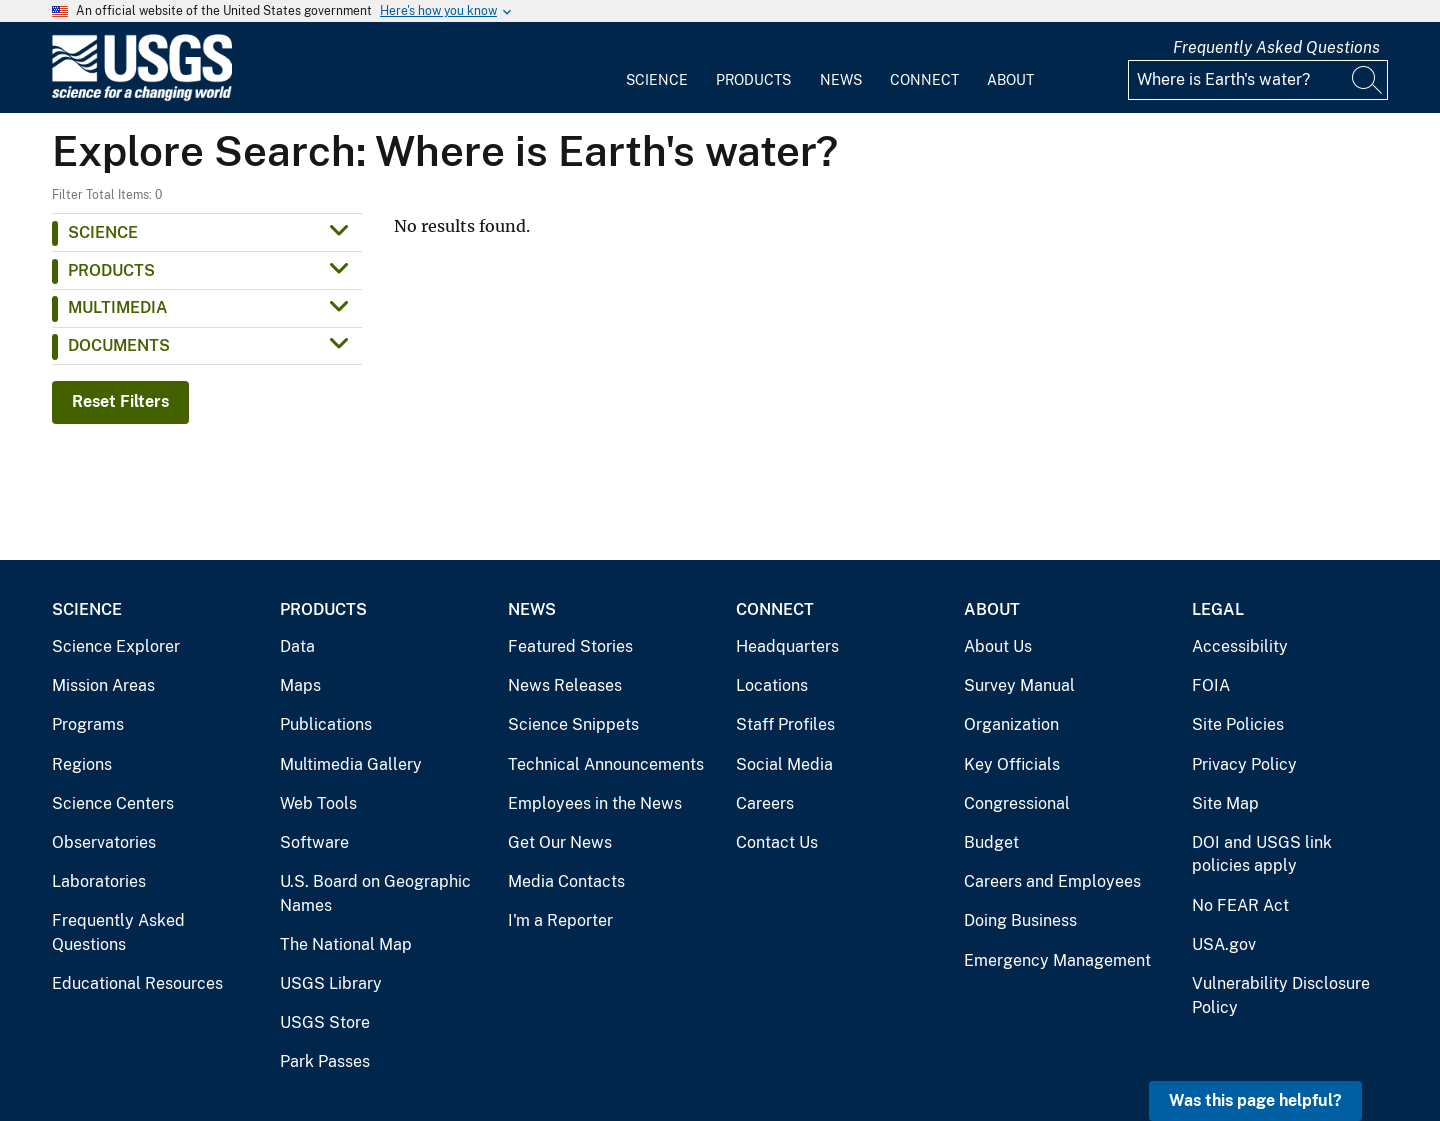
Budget (991, 842)
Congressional (1017, 803)
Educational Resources (137, 983)
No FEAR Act (1240, 905)
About (1010, 80)
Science (657, 80)
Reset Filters (120, 401)
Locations (772, 685)
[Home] (142, 96)
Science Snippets (573, 724)
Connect (924, 80)
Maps (300, 685)
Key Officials (1012, 764)
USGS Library (331, 983)
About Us (998, 646)
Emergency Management (1057, 960)
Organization (1011, 724)
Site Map (1225, 803)
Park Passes (325, 1061)
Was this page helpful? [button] (1255, 1100)
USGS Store (325, 1022)
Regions (82, 764)
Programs (88, 724)
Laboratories (99, 881)
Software (314, 842)
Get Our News (560, 842)
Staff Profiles (785, 724)
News (841, 80)
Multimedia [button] (118, 307)
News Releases (565, 685)
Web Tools (318, 803)
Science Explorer (116, 646)
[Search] (1368, 80)
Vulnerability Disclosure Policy (1281, 995)
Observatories (104, 842)
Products (753, 80)
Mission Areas (103, 685)
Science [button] (103, 232)
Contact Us (777, 842)
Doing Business (1020, 920)
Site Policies (1238, 724)
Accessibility (1240, 646)
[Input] (1258, 80)
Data (297, 646)
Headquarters (787, 646)
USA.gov (1224, 944)
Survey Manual (1019, 685)
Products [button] (111, 270)
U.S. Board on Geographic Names (375, 893)
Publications (326, 724)
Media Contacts (566, 881)
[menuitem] (657, 68)
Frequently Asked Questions (1276, 47)
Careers (765, 803)
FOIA (1211, 685)
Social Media (784, 764)
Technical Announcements (606, 764)
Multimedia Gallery (351, 764)
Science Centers (113, 803)
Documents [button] (119, 345)
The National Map (346, 944)
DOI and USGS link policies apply (1262, 854)
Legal (1218, 609)
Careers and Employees (1052, 881)
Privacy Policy (1244, 764)
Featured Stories (570, 646)
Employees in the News (595, 803)
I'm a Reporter (560, 920)
